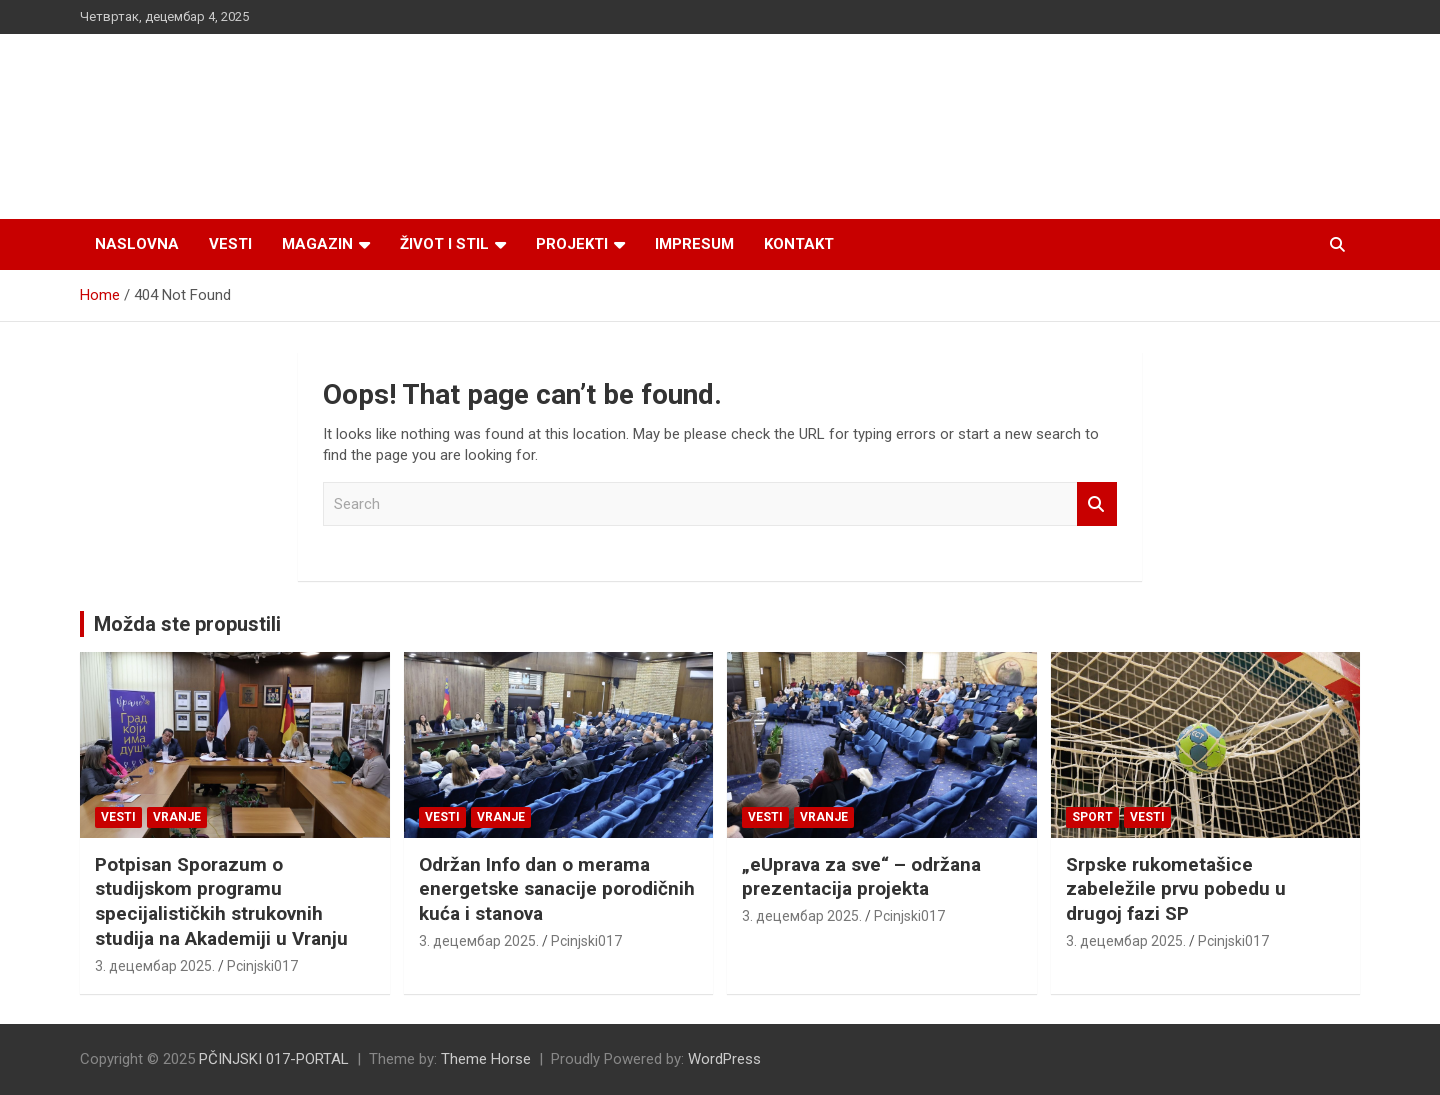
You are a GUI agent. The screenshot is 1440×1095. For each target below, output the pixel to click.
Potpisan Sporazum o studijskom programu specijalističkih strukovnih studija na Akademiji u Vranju (221, 901)
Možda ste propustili (187, 624)
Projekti (572, 244)
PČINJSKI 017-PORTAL (274, 1059)
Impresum (694, 244)
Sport (1092, 817)
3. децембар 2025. (155, 966)
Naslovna (137, 244)
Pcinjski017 (262, 966)
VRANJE (177, 817)
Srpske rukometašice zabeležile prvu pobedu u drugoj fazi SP (1176, 889)
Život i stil (444, 244)
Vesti (230, 244)
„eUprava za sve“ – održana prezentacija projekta (861, 877)
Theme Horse (486, 1059)
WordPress (724, 1059)
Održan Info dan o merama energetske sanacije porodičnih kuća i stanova (557, 889)
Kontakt (799, 244)
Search (1097, 504)
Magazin (317, 244)
